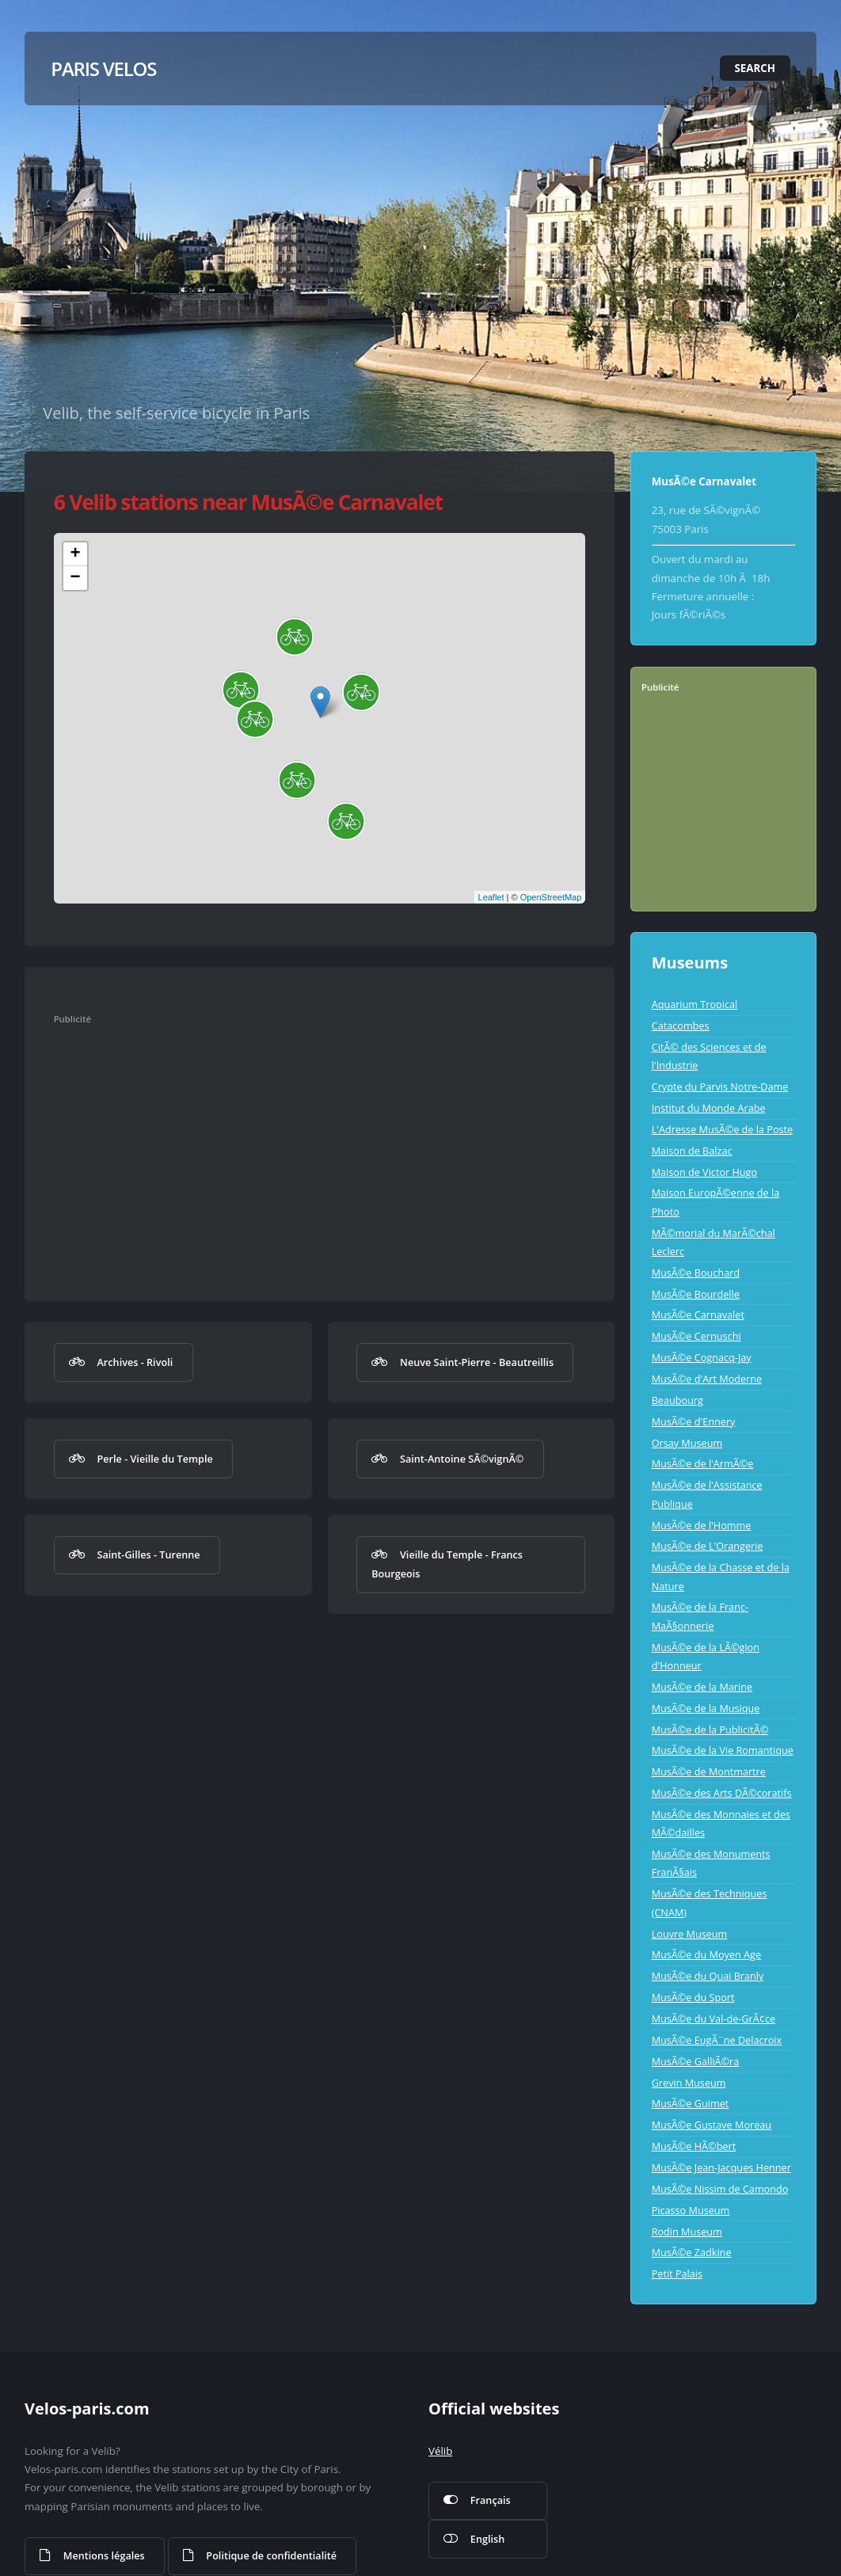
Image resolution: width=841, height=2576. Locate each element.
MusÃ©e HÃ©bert (694, 2146)
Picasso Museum (691, 2210)
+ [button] (75, 554)
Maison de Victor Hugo (704, 1172)
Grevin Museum (689, 2083)
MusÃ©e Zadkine (692, 2252)
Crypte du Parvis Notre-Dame (720, 1086)
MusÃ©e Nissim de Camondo (720, 2189)
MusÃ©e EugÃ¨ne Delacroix (717, 2040)
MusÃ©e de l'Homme (702, 1525)
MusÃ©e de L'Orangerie (707, 1546)
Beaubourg (677, 1400)
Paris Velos (103, 68)
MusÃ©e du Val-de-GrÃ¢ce (713, 2018)
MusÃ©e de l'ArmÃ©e (703, 1463)
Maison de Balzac (692, 1150)
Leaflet (491, 897)
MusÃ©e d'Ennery (694, 1421)
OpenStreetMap (551, 897)
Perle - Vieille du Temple (154, 1459)
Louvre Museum (690, 1934)
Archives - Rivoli (135, 1362)
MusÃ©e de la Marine (702, 1687)
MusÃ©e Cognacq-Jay (702, 1357)
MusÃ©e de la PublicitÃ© (710, 1729)
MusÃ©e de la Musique (706, 1708)
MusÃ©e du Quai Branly (708, 1976)
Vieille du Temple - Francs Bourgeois (447, 1563)
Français (490, 2500)
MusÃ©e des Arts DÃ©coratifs (722, 1793)
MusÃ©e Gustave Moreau (711, 2124)
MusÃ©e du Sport (693, 1997)
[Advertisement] (308, 1147)
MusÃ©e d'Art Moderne (707, 1379)
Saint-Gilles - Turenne (148, 1554)
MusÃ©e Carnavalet (698, 1314)
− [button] (75, 578)
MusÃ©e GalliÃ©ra (696, 2061)
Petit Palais (677, 2273)
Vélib (440, 2451)
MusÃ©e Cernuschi (696, 1336)
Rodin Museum (687, 2231)
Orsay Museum (687, 1443)
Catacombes (681, 1025)
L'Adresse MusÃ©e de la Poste (722, 1129)
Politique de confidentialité (271, 2555)
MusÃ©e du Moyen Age (706, 1954)
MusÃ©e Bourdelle (696, 1294)
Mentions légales (104, 2555)
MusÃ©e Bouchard (696, 1272)
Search (755, 68)
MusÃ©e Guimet (690, 2103)
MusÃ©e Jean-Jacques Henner (721, 2167)
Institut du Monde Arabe (709, 1108)
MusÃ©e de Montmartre (709, 1771)
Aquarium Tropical (695, 1004)
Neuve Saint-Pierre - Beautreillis (477, 1362)
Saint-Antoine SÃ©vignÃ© (461, 1459)
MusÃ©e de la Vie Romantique (722, 1750)
